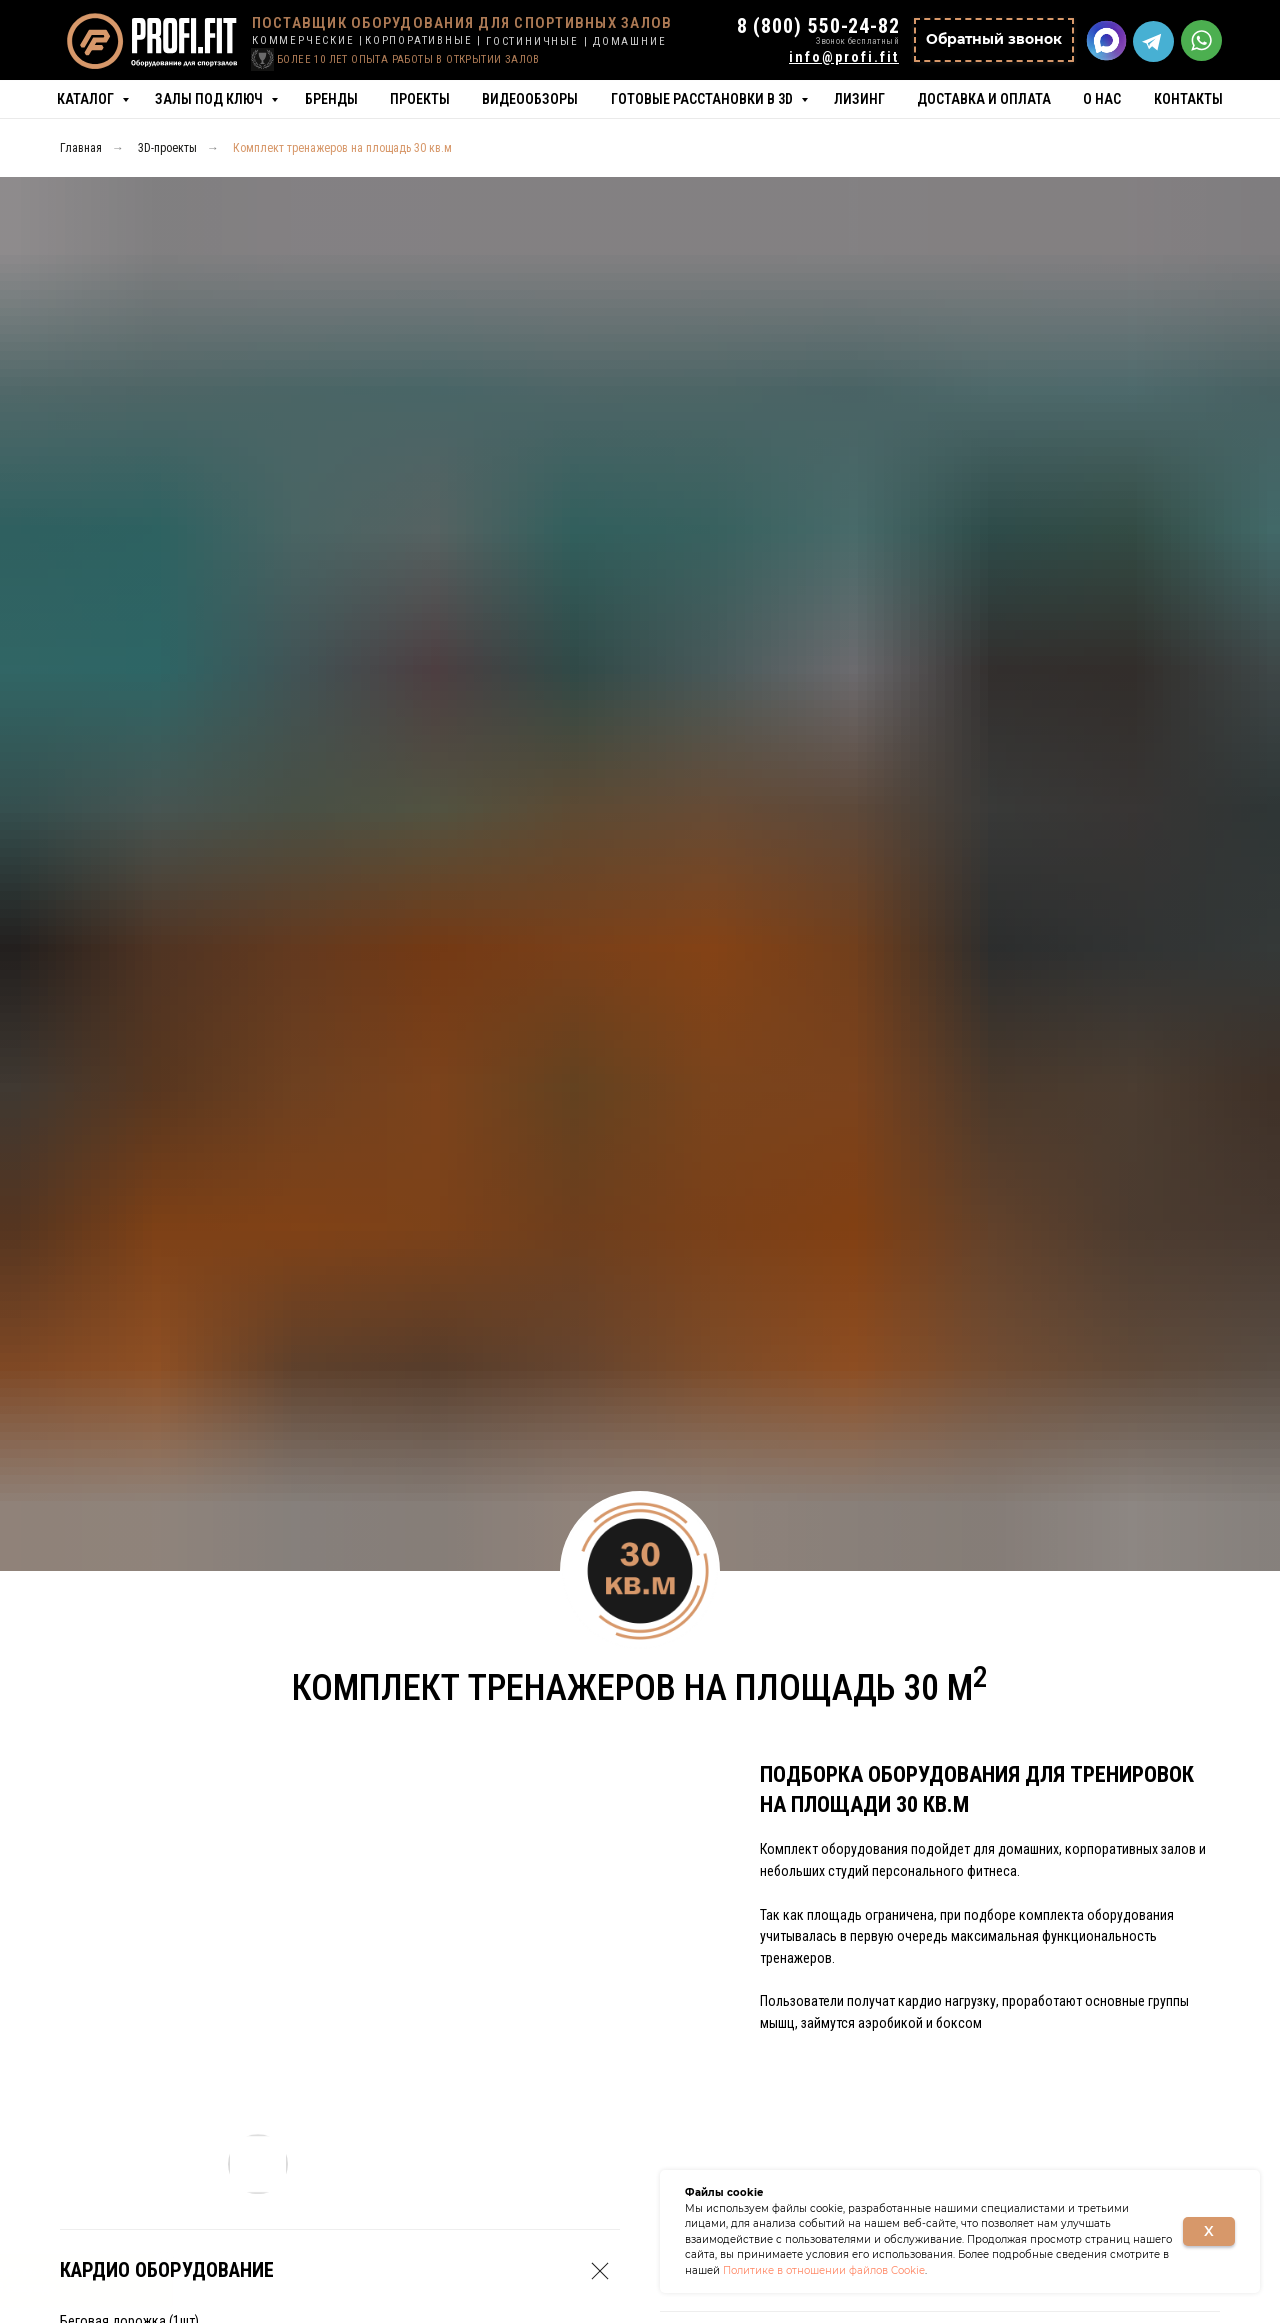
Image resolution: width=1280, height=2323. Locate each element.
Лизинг (859, 99)
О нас (1102, 99)
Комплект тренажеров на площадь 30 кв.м (342, 148)
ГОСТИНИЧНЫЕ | (537, 41)
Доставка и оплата (984, 99)
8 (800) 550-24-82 (818, 26)
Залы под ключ (210, 99)
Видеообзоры (530, 99)
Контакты (1188, 99)
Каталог (87, 99)
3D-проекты (167, 148)
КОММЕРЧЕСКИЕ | (308, 40)
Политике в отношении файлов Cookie (824, 2270)
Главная (81, 148)
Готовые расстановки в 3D (703, 99)
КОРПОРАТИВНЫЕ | (423, 40)
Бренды (331, 99)
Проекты (420, 99)
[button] (994, 40)
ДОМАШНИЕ (629, 41)
